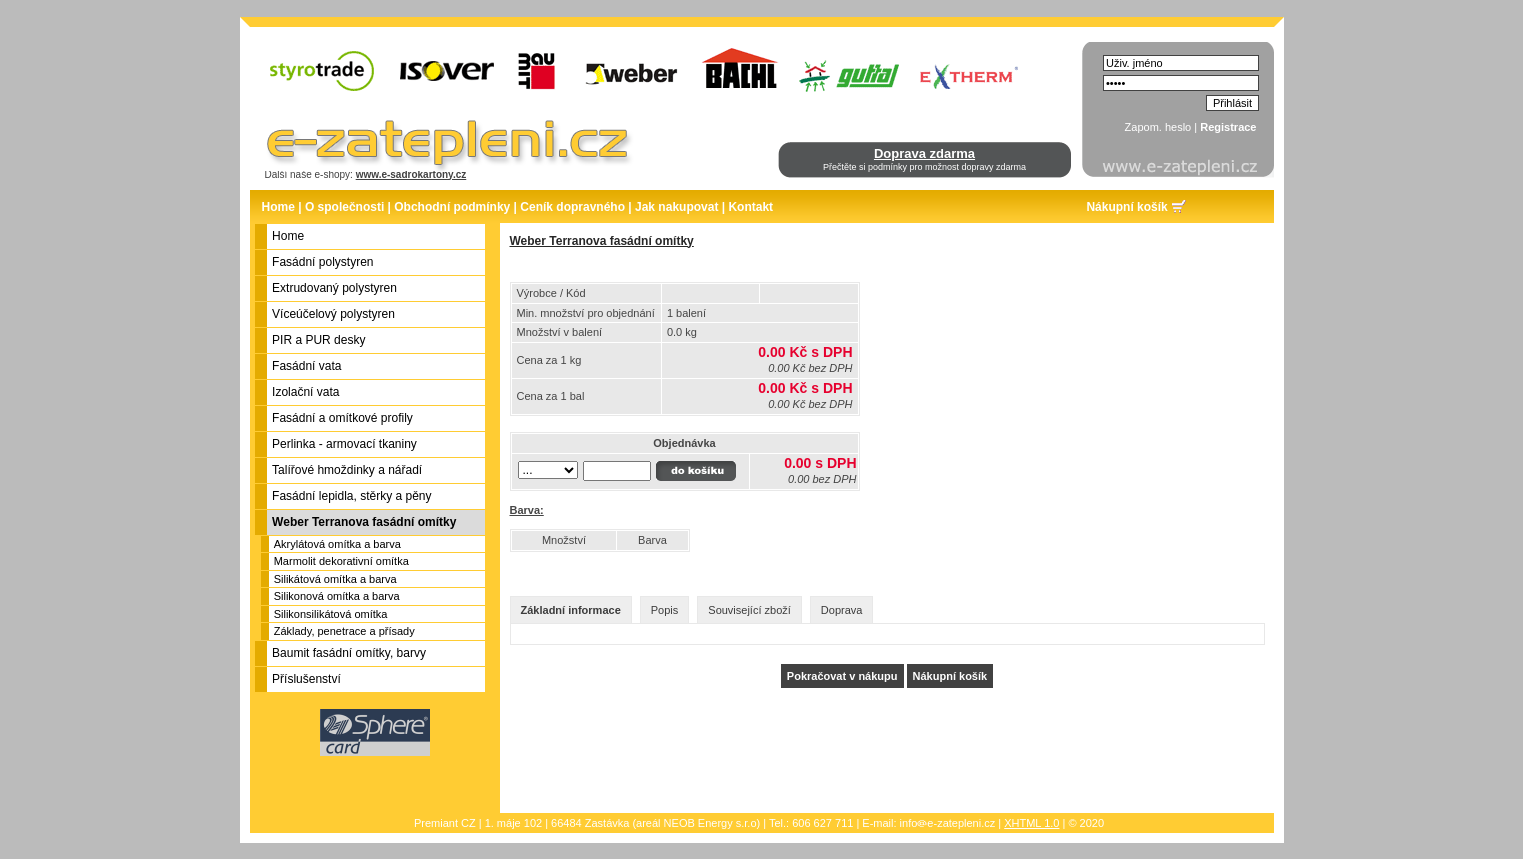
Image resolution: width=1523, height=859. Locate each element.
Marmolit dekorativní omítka (341, 561)
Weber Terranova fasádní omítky (602, 241)
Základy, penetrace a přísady (344, 631)
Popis (665, 610)
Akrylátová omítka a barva (337, 544)
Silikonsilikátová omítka (331, 614)
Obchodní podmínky (452, 207)
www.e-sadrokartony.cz (411, 174)
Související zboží (749, 610)
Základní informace (571, 610)
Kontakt (750, 207)
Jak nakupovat (676, 207)
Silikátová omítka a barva (335, 579)
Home (278, 207)
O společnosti (344, 207)
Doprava (842, 610)
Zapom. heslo (1158, 127)
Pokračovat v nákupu (842, 676)
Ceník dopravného (572, 207)
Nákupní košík (1126, 207)
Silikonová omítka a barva (337, 596)
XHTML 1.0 (1031, 823)
